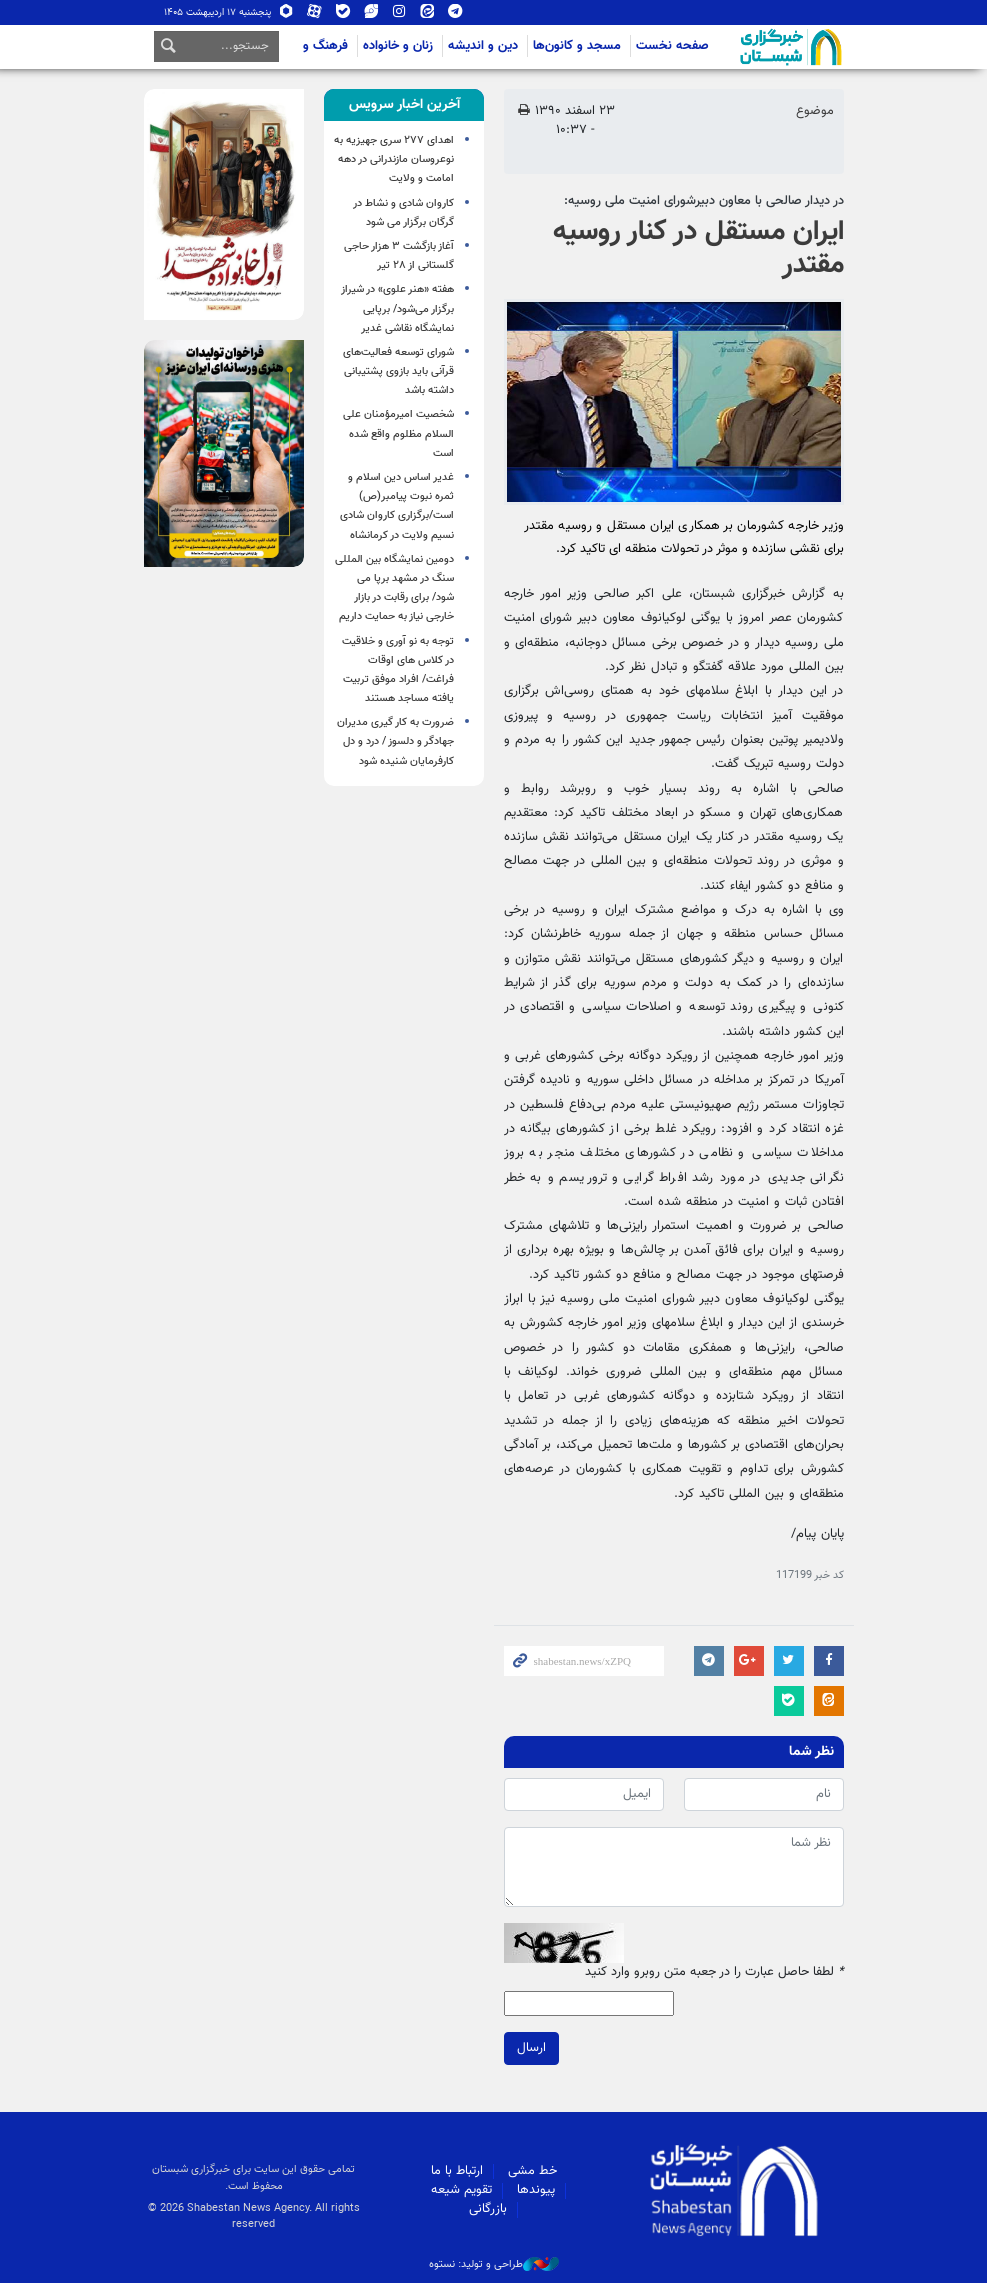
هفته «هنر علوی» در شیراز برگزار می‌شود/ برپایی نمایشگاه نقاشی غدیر (397, 308)
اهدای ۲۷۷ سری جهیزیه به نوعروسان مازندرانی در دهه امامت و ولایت (394, 159)
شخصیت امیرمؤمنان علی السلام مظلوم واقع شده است (398, 433)
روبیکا (287, 12)
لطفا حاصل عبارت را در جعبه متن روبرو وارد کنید (714, 1972)
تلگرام (455, 12)
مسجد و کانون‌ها (577, 46)
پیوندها (536, 2190)
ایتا (427, 12)
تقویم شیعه (461, 2190)
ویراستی (371, 12)
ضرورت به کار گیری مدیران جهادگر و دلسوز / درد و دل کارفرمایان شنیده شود (395, 741)
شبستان (734, 47)
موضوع (815, 111)
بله (343, 12)
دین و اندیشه (483, 46)
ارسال (531, 2048)
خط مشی (532, 2171)
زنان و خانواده (398, 46)
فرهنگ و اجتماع (306, 46)
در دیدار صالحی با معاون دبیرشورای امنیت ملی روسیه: (704, 201)
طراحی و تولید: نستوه (494, 2265)
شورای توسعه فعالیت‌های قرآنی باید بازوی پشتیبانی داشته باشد (398, 371)
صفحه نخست (672, 46)
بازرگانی (488, 2209)
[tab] (404, 105)
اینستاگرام (399, 12)
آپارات (315, 12)
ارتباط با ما (457, 2171)
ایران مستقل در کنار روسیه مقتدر (698, 249)
